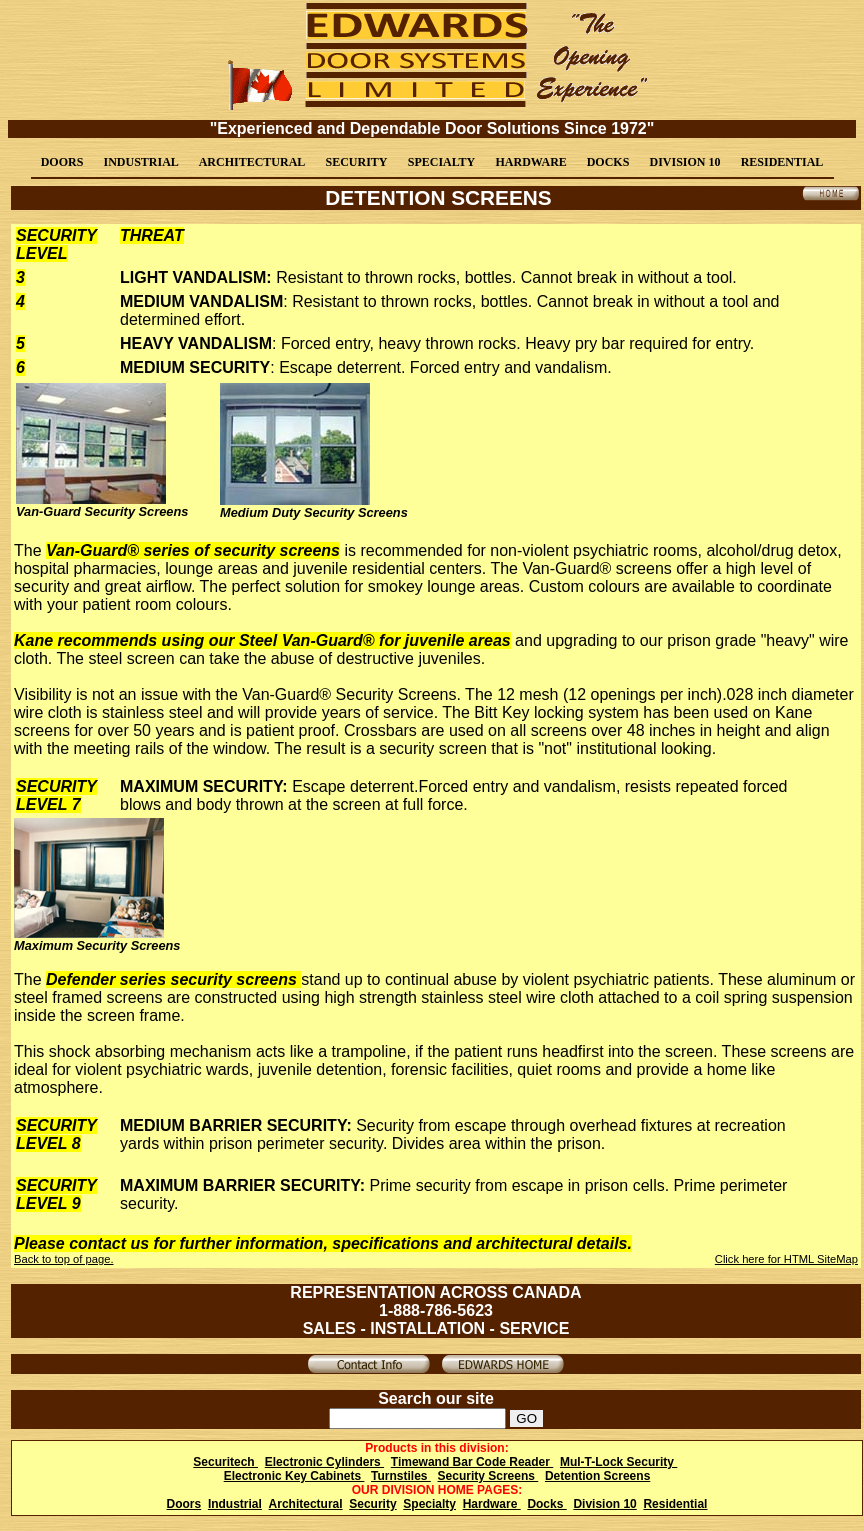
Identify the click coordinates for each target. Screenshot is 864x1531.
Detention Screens (597, 1476)
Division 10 (604, 1504)
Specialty (429, 1504)
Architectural (306, 1504)
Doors (184, 1504)
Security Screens (488, 1476)
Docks (546, 1504)
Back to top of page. (64, 1259)
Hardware (492, 1504)
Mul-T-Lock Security (618, 1462)
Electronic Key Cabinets (294, 1476)
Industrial (235, 1504)
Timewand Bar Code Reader (472, 1462)
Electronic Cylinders (324, 1462)
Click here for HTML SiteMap (786, 1259)
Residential (675, 1504)
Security (372, 1504)
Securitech (225, 1462)
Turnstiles (401, 1476)
